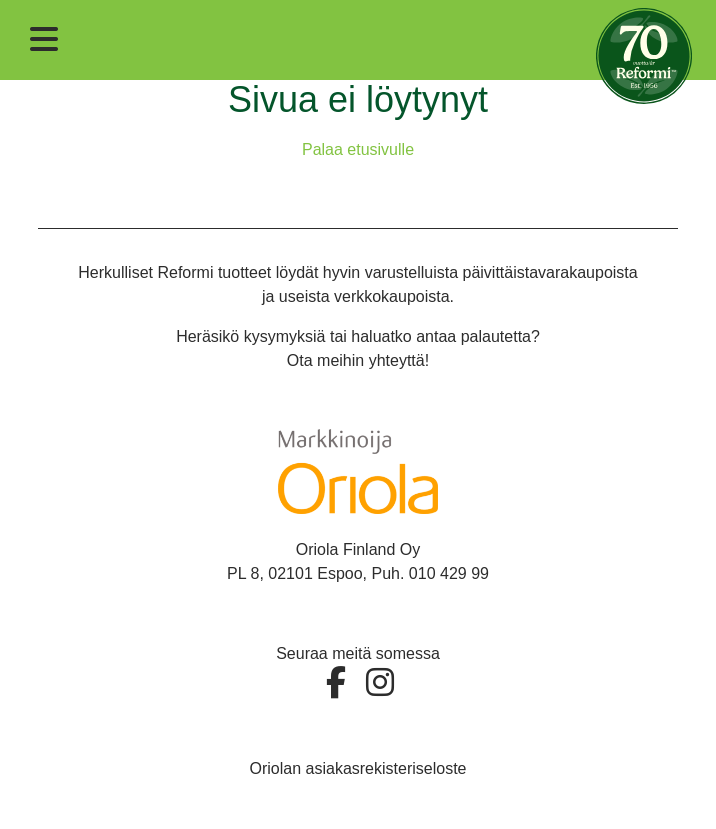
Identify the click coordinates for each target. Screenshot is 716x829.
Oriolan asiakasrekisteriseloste (358, 768)
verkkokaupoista (392, 296)
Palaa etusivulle (358, 149)
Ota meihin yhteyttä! (358, 360)
